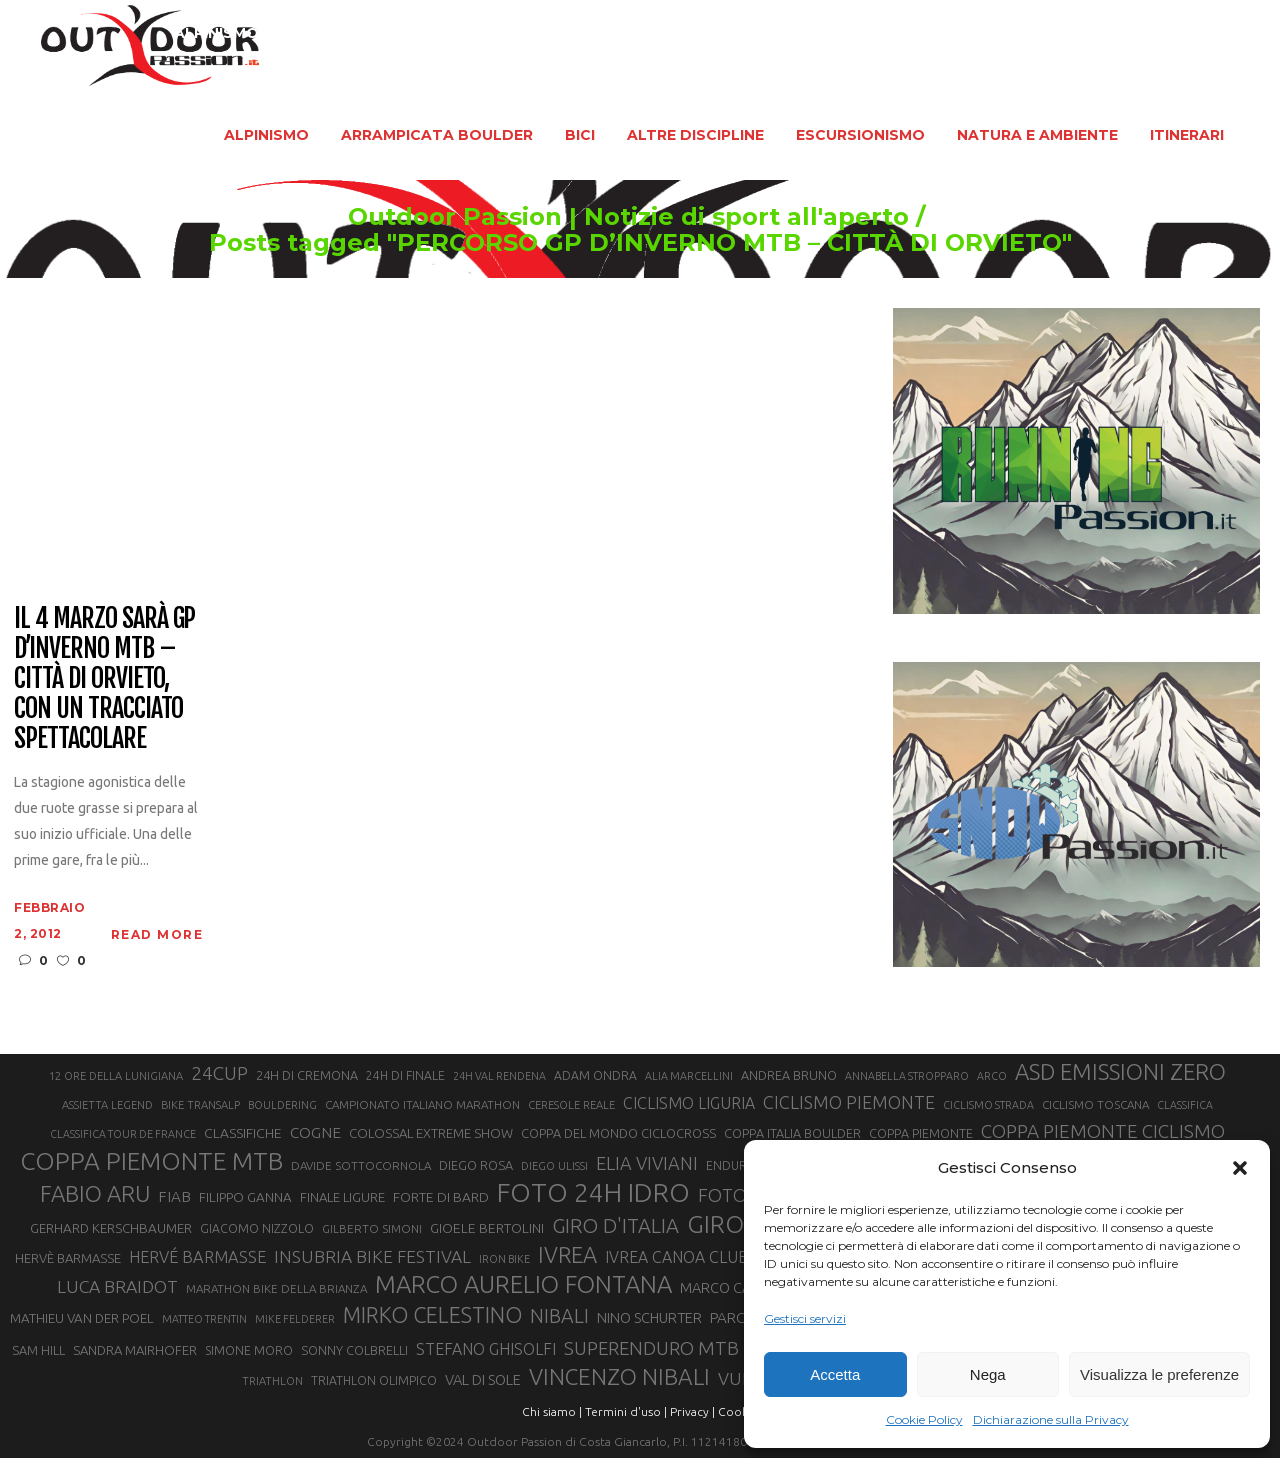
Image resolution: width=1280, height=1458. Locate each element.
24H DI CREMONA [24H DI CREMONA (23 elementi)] (307, 1075)
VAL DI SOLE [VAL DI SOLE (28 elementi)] (483, 1379)
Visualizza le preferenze (1159, 1374)
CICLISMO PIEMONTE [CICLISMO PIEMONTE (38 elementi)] (849, 1102)
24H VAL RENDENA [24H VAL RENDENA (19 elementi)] (499, 1076)
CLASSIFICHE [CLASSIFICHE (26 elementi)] (243, 1133)
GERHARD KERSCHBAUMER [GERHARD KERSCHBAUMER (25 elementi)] (111, 1228)
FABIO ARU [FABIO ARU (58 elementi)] (95, 1193)
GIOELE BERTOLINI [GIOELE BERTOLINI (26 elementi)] (487, 1228)
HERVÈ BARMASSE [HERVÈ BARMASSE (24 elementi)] (68, 1258)
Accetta (835, 1374)
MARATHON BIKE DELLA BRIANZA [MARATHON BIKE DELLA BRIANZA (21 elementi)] (276, 1288)
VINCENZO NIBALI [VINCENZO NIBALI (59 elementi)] (619, 1376)
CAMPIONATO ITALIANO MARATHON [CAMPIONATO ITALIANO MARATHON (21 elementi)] (422, 1104)
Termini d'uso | (626, 1411)
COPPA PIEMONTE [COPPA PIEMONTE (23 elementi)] (921, 1133)
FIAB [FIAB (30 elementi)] (174, 1196)
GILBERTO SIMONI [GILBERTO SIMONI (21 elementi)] (372, 1228)
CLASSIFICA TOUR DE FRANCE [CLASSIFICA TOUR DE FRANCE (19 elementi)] (123, 1134)
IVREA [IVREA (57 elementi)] (567, 1254)
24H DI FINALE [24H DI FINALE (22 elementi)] (405, 1075)
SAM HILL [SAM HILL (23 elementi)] (38, 1350)
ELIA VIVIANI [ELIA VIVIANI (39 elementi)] (647, 1163)
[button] (1240, 1168)
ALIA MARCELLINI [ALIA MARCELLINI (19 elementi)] (689, 1076)
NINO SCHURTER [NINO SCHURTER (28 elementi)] (649, 1317)
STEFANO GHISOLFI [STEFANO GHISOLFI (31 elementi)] (486, 1349)
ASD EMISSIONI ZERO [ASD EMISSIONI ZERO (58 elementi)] (1120, 1071)
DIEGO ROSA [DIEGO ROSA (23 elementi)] (476, 1165)
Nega (988, 1374)
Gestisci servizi (805, 1318)
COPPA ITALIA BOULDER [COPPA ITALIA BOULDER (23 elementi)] (792, 1133)
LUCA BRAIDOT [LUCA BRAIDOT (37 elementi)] (117, 1286)
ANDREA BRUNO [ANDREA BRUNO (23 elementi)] (789, 1075)
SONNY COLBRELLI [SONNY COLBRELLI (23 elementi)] (354, 1350)
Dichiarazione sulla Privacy (1051, 1419)
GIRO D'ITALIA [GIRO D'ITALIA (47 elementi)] (615, 1225)
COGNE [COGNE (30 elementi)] (315, 1132)
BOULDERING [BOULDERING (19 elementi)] (282, 1105)
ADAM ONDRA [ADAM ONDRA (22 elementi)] (595, 1075)
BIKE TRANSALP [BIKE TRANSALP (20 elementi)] (200, 1105)
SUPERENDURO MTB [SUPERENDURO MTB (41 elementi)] (651, 1348)
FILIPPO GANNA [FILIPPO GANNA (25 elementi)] (245, 1197)
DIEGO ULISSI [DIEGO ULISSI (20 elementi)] (554, 1166)
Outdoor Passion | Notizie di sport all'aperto (628, 217)
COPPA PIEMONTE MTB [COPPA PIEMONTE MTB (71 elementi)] (151, 1161)
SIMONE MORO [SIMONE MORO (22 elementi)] (249, 1350)
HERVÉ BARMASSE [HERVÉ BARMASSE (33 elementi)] (197, 1257)
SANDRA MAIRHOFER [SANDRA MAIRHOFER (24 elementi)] (135, 1350)
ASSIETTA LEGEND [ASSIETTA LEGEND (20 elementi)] (107, 1105)
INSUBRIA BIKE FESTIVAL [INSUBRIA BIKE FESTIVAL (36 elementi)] (372, 1256)
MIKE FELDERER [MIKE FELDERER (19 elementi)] (295, 1319)
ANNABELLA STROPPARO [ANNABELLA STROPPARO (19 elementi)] (907, 1076)
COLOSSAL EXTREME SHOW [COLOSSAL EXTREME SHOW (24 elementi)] (431, 1133)
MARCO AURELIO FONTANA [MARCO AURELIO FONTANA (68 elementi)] (523, 1285)
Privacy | (692, 1411)
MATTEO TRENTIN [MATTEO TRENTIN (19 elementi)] (204, 1319)
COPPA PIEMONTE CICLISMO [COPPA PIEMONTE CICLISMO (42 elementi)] (1103, 1131)
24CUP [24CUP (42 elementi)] (219, 1073)
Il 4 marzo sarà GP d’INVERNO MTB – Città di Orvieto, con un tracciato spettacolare (104, 678)
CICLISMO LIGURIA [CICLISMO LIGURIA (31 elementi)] (689, 1103)
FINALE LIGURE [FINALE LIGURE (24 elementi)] (342, 1197)
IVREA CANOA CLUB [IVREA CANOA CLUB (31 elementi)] (677, 1257)
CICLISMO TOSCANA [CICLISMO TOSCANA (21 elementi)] (1095, 1104)
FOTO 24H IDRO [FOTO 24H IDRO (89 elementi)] (593, 1192)
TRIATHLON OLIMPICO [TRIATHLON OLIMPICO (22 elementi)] (374, 1380)
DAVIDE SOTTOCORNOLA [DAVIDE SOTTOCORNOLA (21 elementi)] (361, 1165)
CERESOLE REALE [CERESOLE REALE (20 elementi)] (571, 1105)
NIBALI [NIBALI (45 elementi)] (559, 1316)
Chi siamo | (552, 1411)
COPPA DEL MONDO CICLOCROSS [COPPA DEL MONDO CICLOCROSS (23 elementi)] (618, 1133)
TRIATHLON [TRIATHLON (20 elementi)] (272, 1381)
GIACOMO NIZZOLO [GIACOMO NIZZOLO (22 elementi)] (257, 1228)
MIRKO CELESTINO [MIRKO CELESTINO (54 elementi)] (432, 1315)
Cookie (738, 1411)
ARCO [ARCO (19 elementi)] (992, 1076)
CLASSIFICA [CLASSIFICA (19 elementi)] (1185, 1105)
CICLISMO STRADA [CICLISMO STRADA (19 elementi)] (988, 1105)
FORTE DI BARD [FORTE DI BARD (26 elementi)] (441, 1197)
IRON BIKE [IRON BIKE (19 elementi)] (504, 1259)
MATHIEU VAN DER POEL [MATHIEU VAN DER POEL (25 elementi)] (82, 1318)
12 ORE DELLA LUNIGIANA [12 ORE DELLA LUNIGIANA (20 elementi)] (116, 1076)
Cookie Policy (924, 1419)
